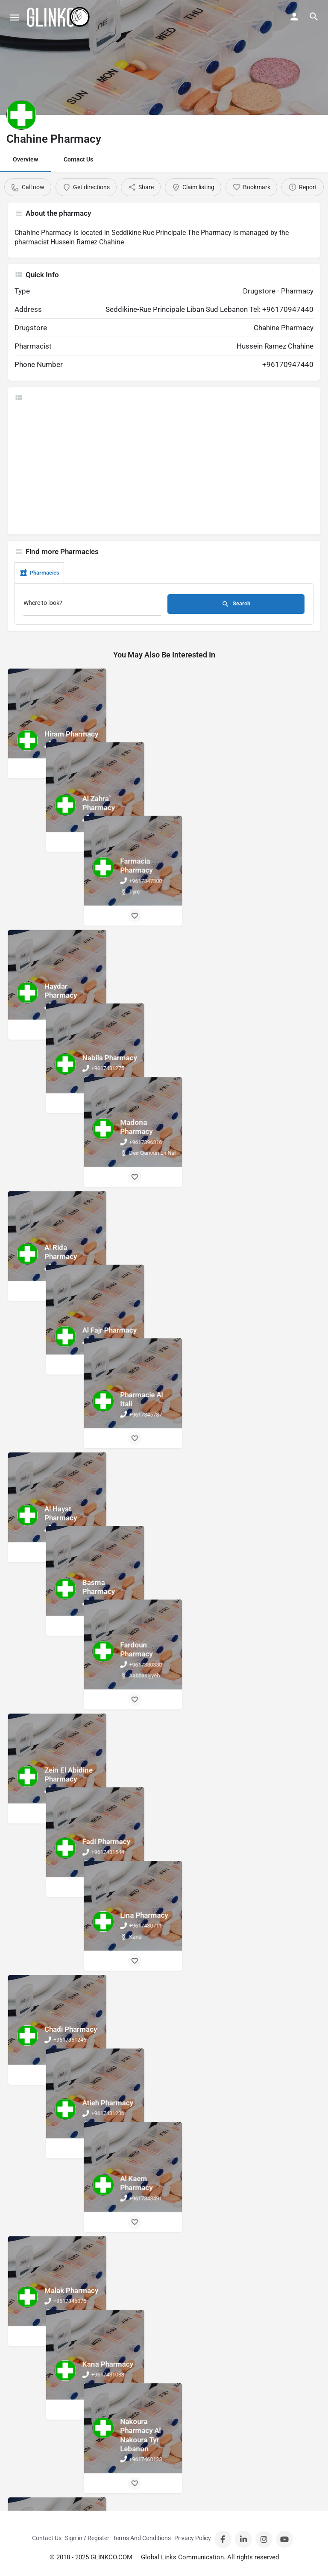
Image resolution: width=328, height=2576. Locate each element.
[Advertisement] (164, 468)
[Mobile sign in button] (294, 16)
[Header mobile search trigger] (313, 16)
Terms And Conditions (142, 2538)
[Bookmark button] (59, 768)
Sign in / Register (87, 2538)
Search (236, 604)
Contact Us (78, 159)
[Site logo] (59, 17)
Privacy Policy (192, 2538)
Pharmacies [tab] (39, 573)
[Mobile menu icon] (14, 17)
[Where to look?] (92, 605)
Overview (25, 159)
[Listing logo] (21, 115)
